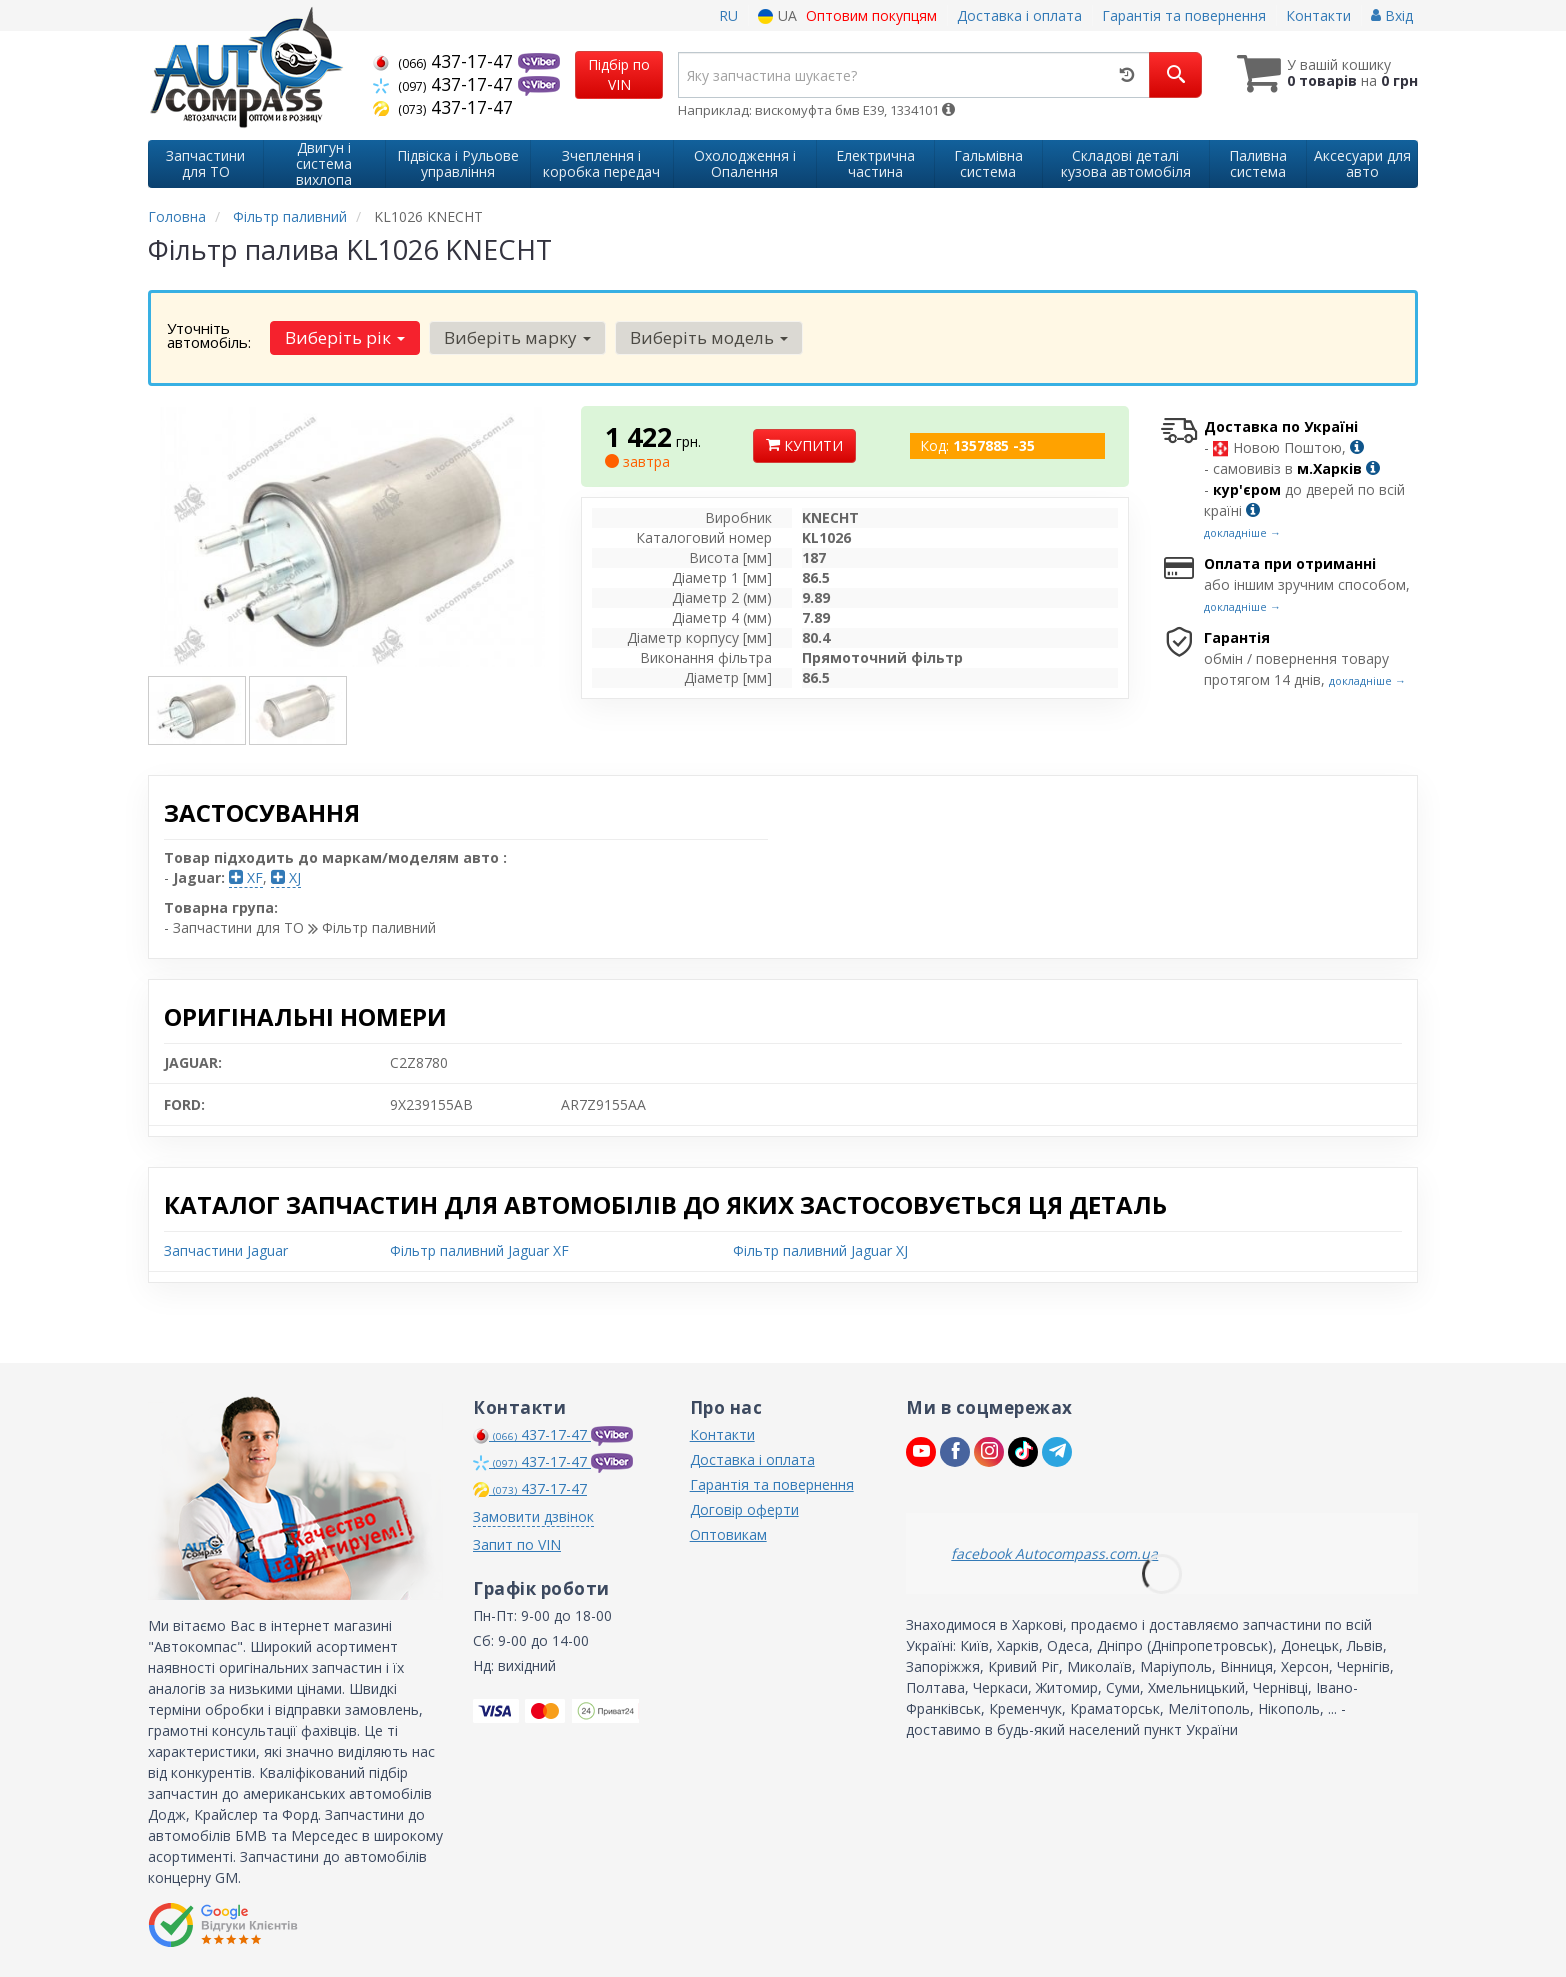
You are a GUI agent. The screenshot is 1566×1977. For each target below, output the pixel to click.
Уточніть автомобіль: (209, 335)
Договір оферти (744, 1509)
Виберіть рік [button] (345, 337)
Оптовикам (728, 1534)
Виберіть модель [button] (707, 337)
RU (728, 15)
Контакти (1318, 15)
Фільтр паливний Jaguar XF (479, 1250)
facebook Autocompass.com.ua (1054, 1553)
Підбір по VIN (619, 74)
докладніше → (1242, 532)
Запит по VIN (517, 1544)
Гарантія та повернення (1184, 15)
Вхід (1392, 15)
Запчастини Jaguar (226, 1250)
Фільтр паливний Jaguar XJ (820, 1250)
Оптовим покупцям (871, 15)
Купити (804, 445)
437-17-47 (445, 61)
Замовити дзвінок (533, 1516)
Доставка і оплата (1019, 15)
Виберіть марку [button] (516, 337)
